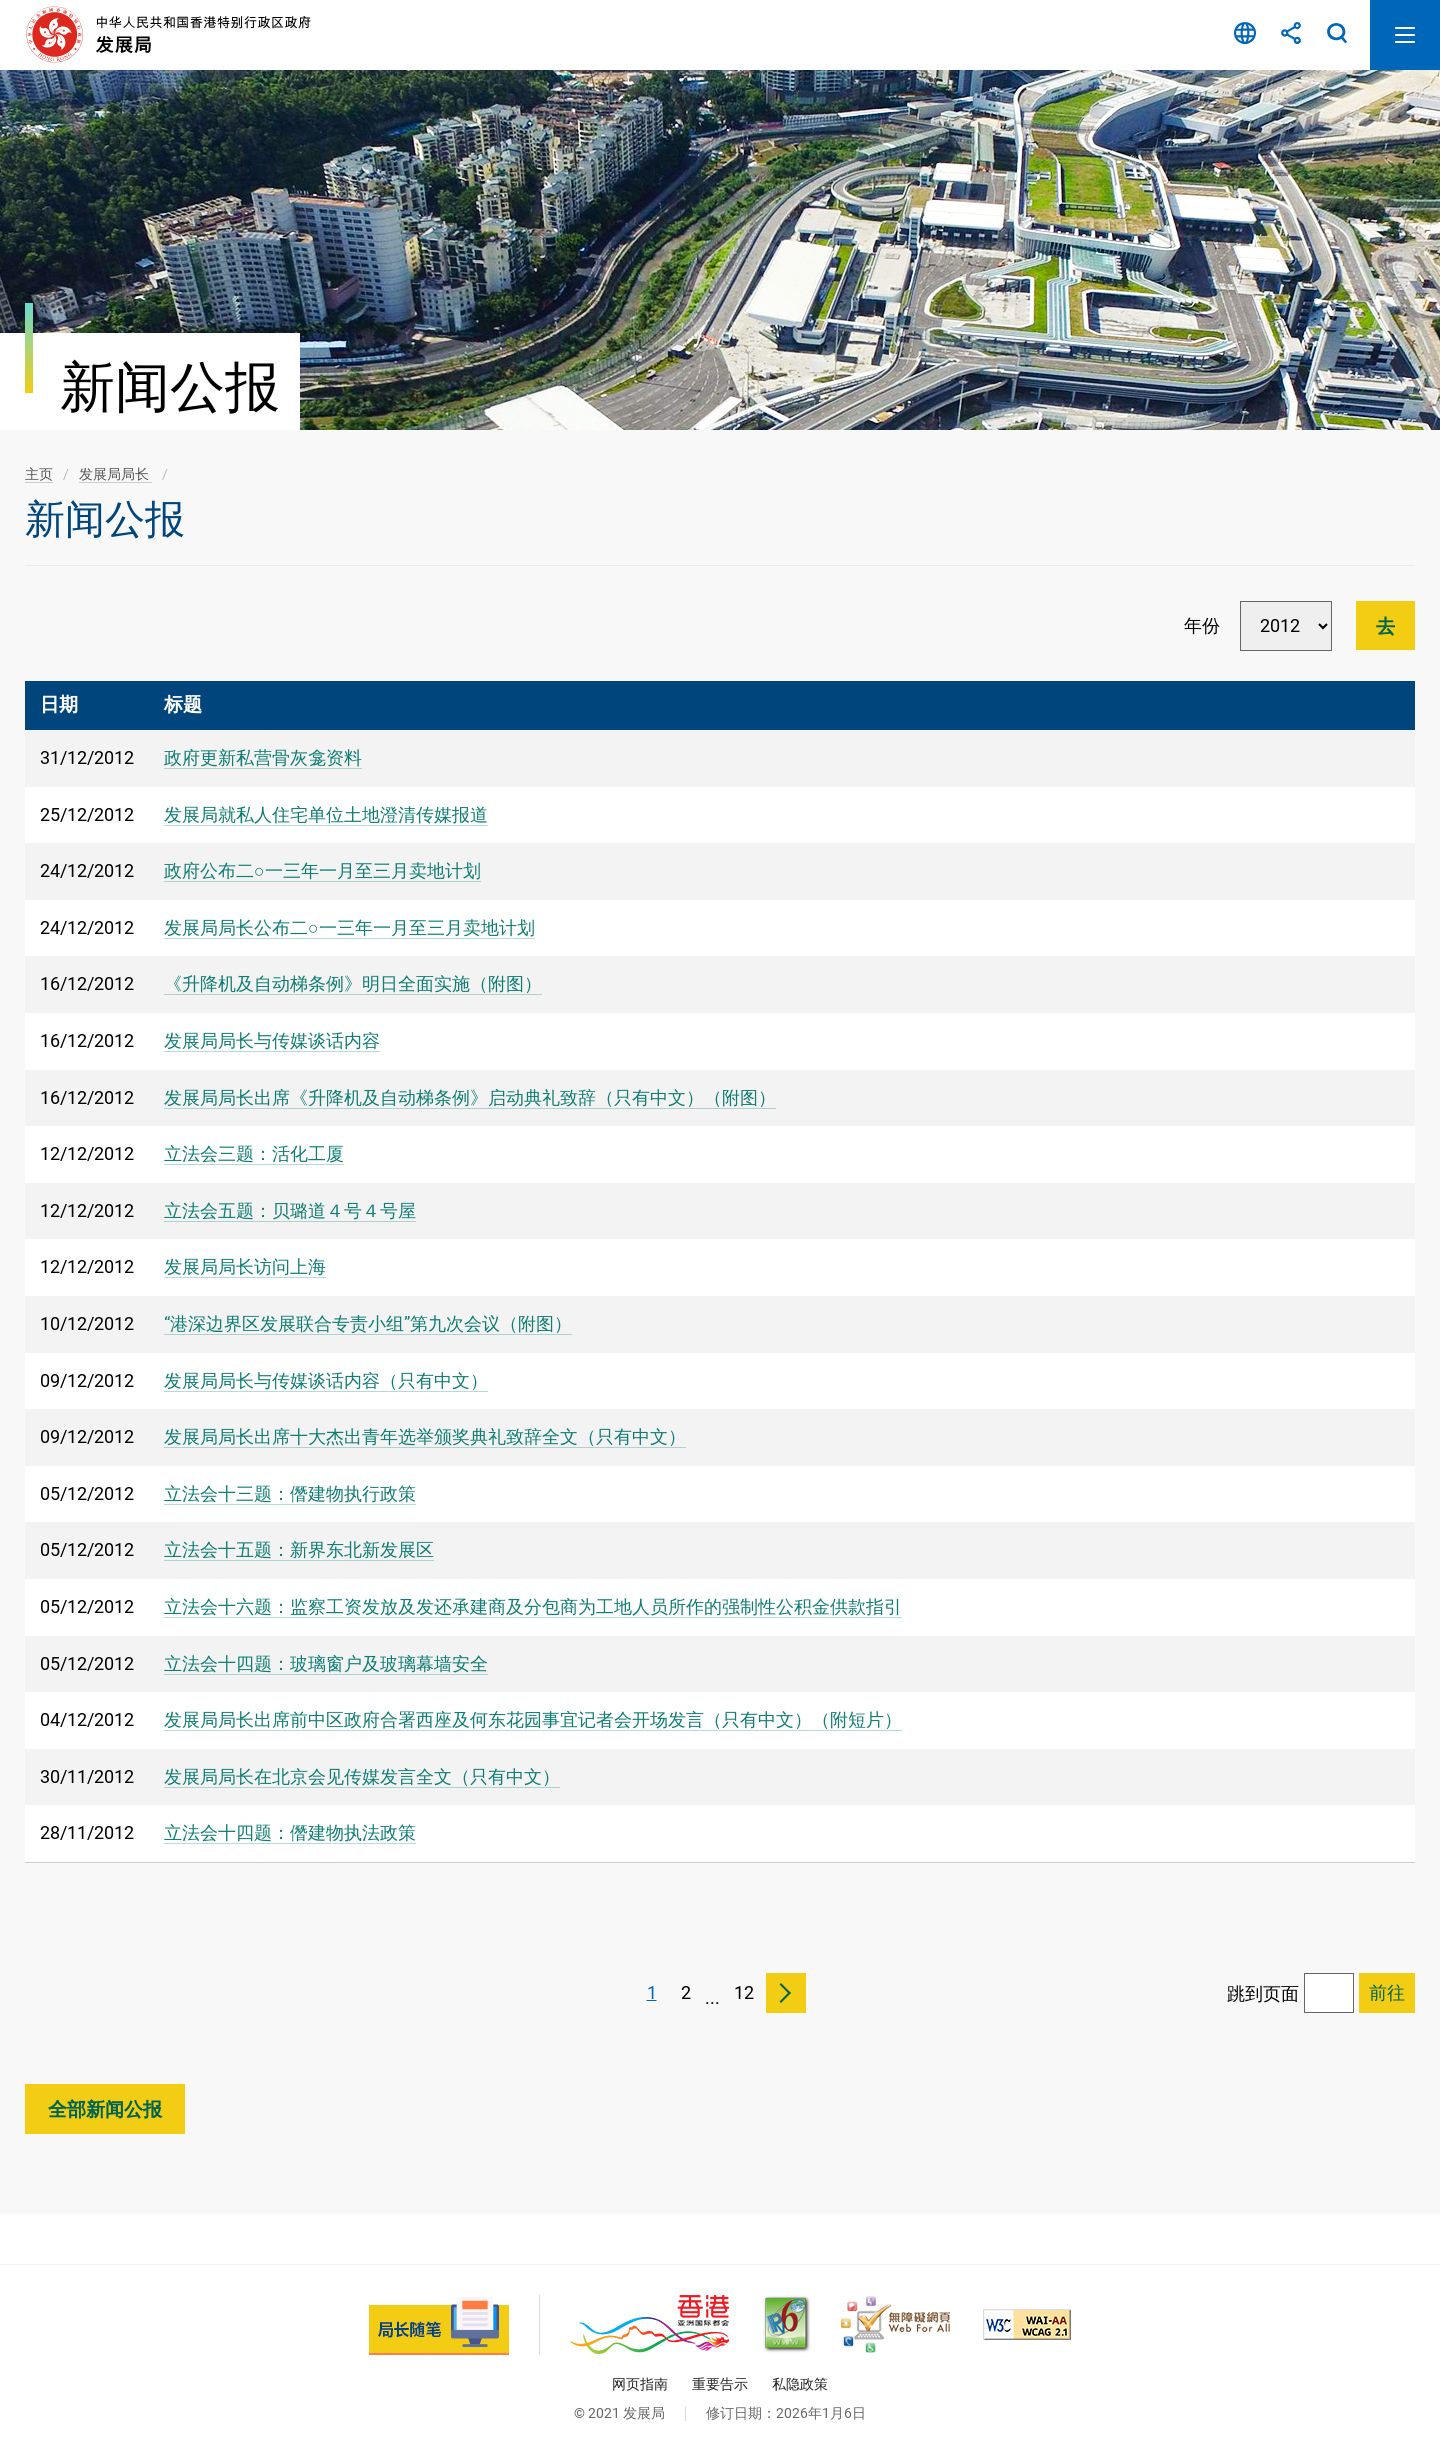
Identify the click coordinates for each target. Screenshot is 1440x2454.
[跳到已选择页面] (1387, 1993)
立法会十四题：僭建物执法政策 (290, 1832)
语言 (1245, 35)
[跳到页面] (1329, 1993)
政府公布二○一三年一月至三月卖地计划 (322, 870)
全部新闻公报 (105, 2109)
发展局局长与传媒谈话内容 (272, 1040)
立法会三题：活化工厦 (254, 1153)
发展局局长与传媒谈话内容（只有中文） (326, 1380)
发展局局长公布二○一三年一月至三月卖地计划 (349, 927)
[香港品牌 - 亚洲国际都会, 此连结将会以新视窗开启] (649, 2324)
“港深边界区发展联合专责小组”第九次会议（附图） (368, 1323)
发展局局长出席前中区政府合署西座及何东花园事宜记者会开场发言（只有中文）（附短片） (533, 1719)
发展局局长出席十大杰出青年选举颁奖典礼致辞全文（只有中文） (425, 1436)
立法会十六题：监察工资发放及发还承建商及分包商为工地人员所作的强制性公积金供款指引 (533, 1606)
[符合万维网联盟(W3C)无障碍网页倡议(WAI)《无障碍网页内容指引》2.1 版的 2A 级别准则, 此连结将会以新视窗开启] (1027, 2324)
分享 (1291, 35)
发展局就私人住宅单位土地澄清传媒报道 (326, 814)
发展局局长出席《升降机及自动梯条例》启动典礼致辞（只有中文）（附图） (470, 1097)
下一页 (786, 1993)
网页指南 (640, 2384)
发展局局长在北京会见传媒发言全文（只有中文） (362, 1776)
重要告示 (720, 2384)
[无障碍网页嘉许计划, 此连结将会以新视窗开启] (895, 2324)
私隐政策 (800, 2384)
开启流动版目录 (1405, 35)
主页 (39, 474)
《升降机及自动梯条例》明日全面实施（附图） (353, 983)
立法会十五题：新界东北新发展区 (299, 1549)
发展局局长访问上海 (245, 1266)
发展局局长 (115, 474)
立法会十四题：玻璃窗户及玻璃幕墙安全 (326, 1663)
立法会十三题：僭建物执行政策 (290, 1493)
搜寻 (1337, 35)
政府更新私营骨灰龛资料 (263, 757)
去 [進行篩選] (1385, 626)
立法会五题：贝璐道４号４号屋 (290, 1210)
